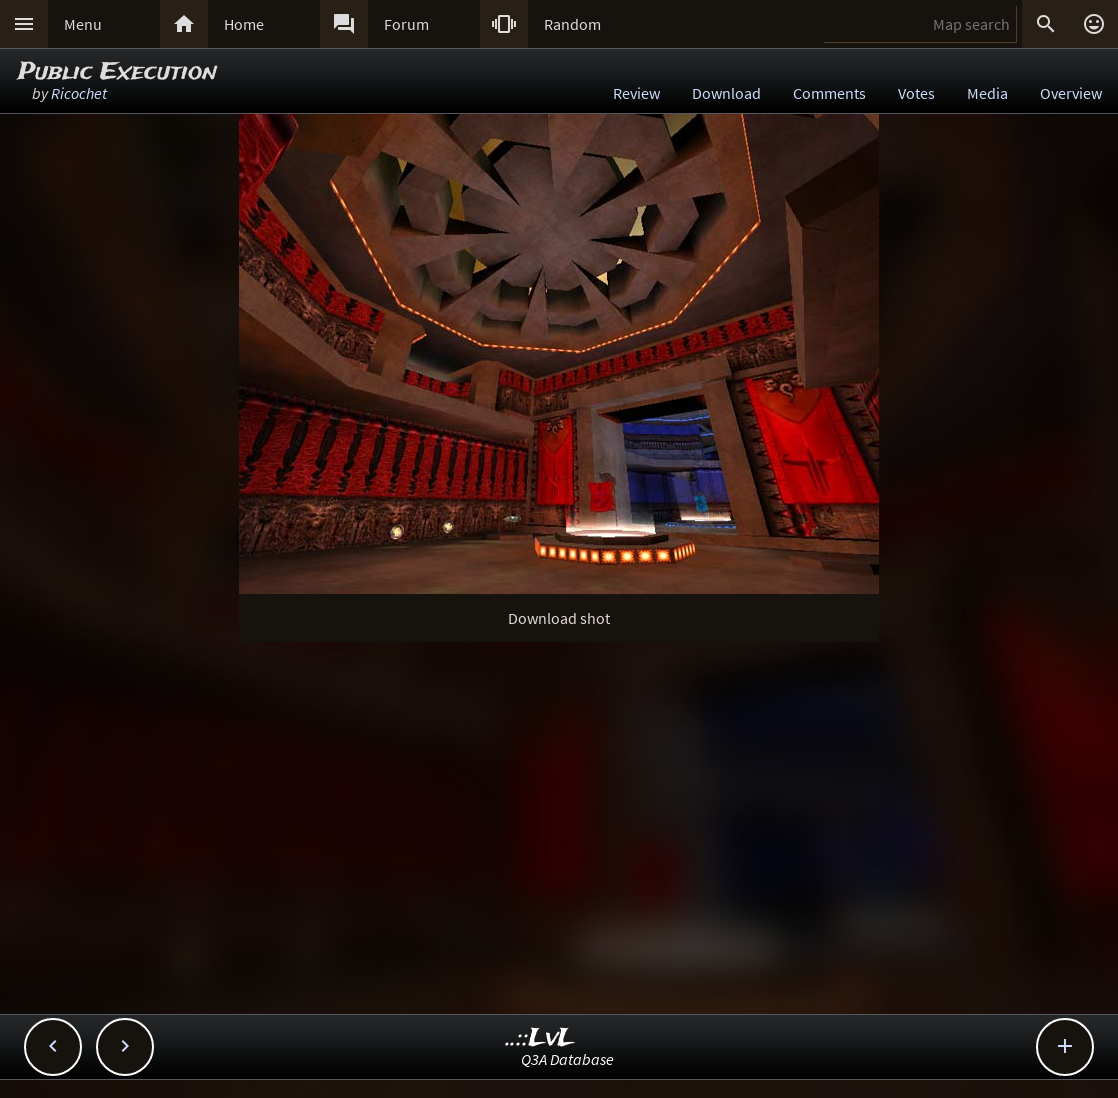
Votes (916, 93)
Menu (83, 24)
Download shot (559, 618)
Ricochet (79, 93)
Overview (1071, 93)
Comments (829, 93)
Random (572, 24)
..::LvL (540, 1038)
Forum (406, 24)
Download (726, 93)
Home (244, 24)
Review (636, 93)
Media (987, 93)
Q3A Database (567, 1059)
